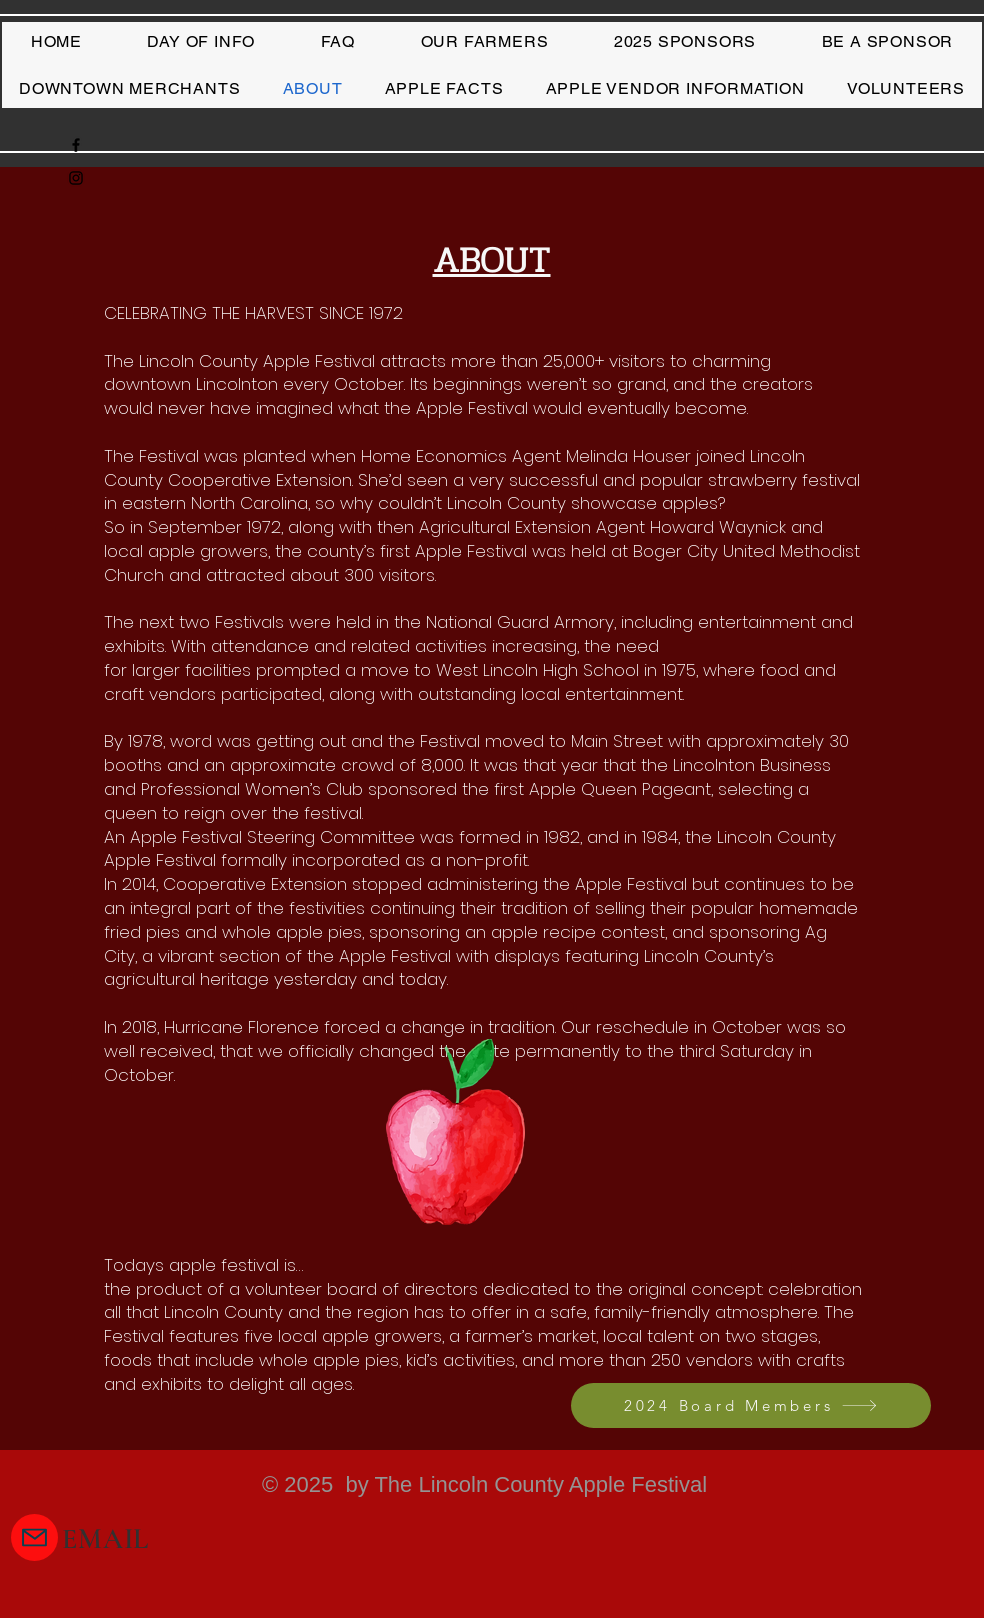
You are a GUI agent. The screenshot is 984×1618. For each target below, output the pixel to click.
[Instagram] (76, 178)
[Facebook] (76, 145)
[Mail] (34, 1537)
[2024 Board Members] (751, 1405)
